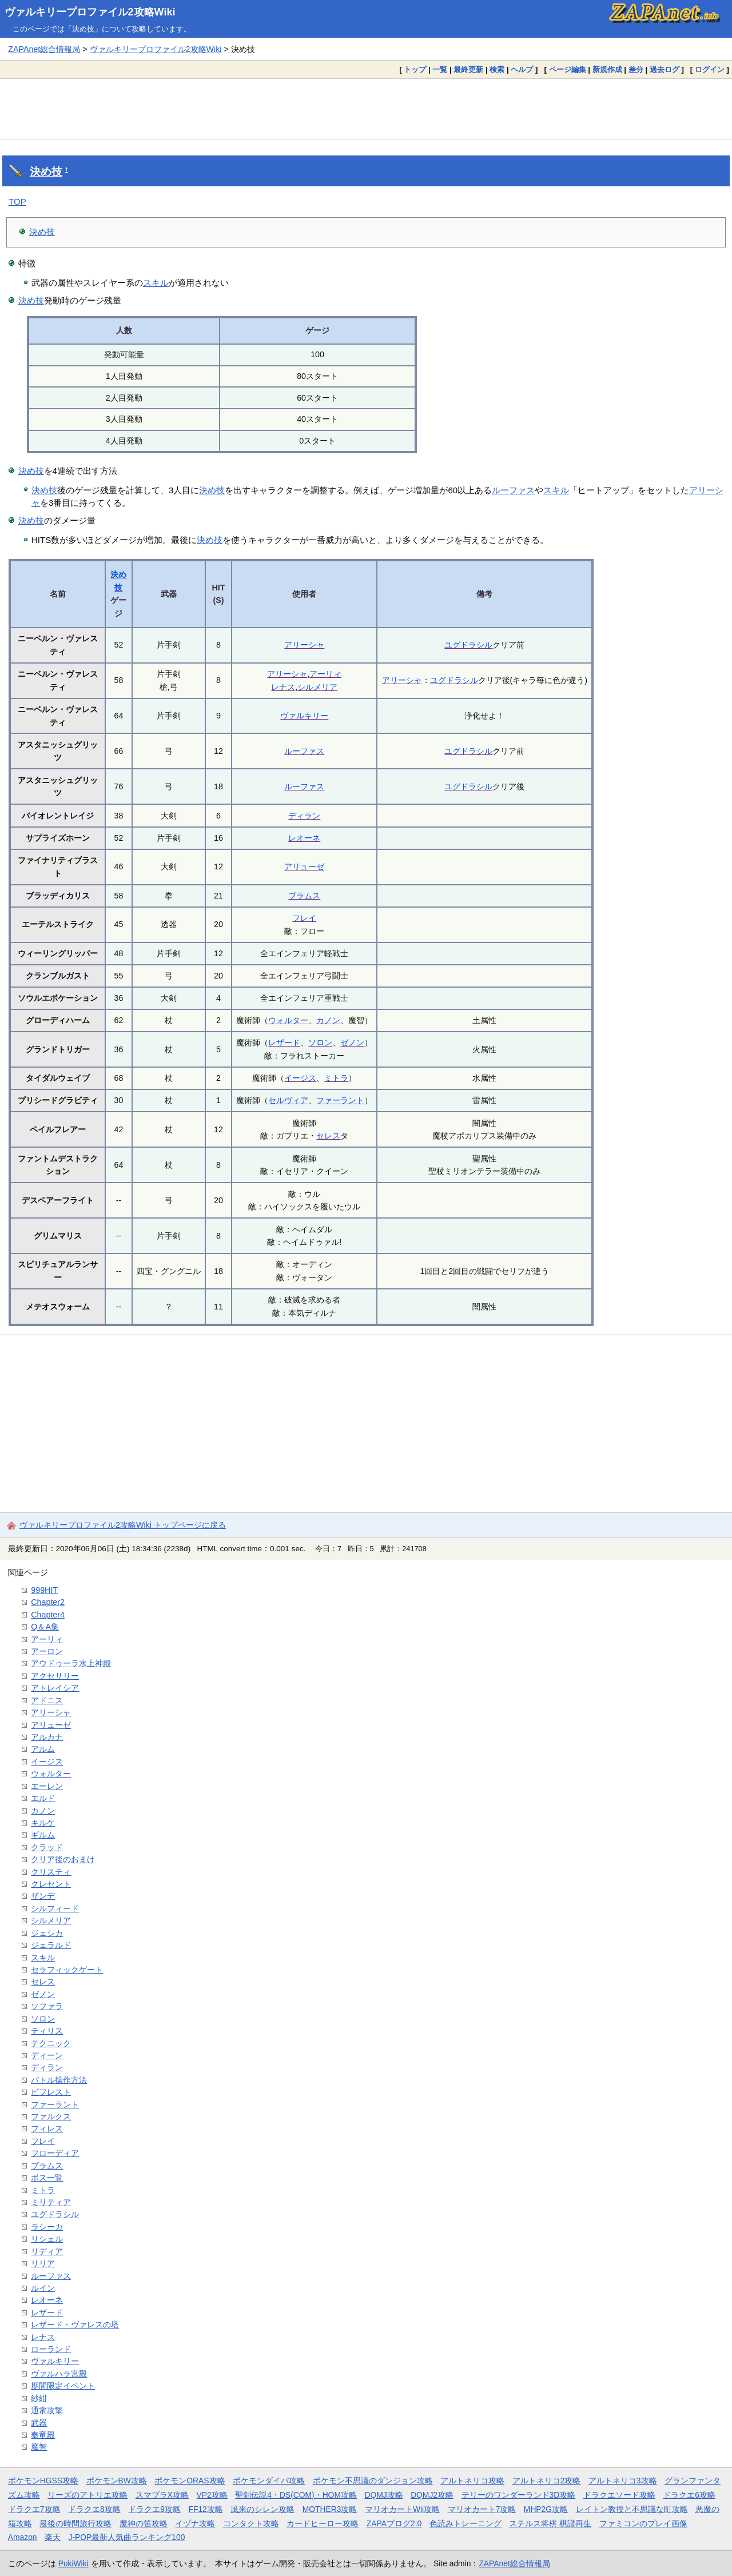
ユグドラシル (468, 644)
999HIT (44, 1590)
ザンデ (43, 1895)
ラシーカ (47, 2226)
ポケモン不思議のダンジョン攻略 (373, 2480)
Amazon (22, 2537)
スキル (156, 282)
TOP (17, 201)
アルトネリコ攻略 (472, 2480)
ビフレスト (51, 2091)
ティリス (47, 2030)
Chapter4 (48, 1614)
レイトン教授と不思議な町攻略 (632, 2509)
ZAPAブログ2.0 (394, 2523)
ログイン (710, 69)
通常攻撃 (47, 2410)
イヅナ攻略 (195, 2523)
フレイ (304, 917)
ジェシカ (47, 1933)
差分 (635, 69)
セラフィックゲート (67, 1969)
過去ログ (664, 69)
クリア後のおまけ (63, 1859)
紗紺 (39, 2398)
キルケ (43, 1822)
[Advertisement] (366, 108)
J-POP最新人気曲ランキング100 (127, 2537)
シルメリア (317, 687)
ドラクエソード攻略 (619, 2494)
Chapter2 (48, 1602)
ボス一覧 (47, 2177)
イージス (300, 1078)
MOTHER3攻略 (330, 2509)
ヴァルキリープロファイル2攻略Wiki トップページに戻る (122, 1524)
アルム (43, 1749)
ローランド (51, 2349)
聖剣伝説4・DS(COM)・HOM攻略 (296, 2494)
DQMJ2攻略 (432, 2494)
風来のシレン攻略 (262, 2509)
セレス (328, 1135)
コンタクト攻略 (251, 2523)
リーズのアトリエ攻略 (87, 2494)
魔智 (39, 2446)
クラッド (47, 1847)
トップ (415, 69)
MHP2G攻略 (546, 2509)
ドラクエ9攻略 (154, 2509)
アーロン (47, 1651)
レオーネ (304, 837)
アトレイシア (55, 1687)
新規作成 (607, 69)
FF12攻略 (205, 2509)
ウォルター (288, 1020)
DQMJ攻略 (383, 2494)
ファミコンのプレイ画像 (643, 2523)
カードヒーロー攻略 (323, 2523)
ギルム (43, 1834)
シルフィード (55, 1908)
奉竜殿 (43, 2434)
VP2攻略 (212, 2494)
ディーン (47, 2055)
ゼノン (352, 1042)
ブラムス (304, 895)
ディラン (304, 815)
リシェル (47, 2238)
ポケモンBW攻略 (116, 2480)
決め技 (46, 172)
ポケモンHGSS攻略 (43, 2480)
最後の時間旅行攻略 (75, 2523)
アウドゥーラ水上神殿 (71, 1663)
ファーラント (340, 1100)
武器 (39, 2422)
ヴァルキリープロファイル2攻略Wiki (90, 12)
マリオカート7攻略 (482, 2509)
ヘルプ (522, 69)
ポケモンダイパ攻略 (269, 2480)
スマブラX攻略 (162, 2494)
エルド (43, 1798)
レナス (283, 687)
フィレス (47, 2128)
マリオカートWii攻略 (402, 2509)
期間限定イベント (63, 2385)
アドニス (47, 1700)
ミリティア (51, 2202)
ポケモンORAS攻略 (189, 2480)
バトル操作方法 (59, 2079)
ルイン (43, 2288)
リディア (47, 2251)
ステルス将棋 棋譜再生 (550, 2523)
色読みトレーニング (465, 2523)
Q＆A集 (45, 1626)
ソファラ (47, 2006)
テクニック (51, 2043)
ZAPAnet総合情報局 (44, 49)
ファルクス (51, 2116)
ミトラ (336, 1078)
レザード (284, 1042)
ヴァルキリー (304, 715)
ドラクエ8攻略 (94, 2509)
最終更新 (468, 69)
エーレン (47, 1786)
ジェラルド (51, 1945)
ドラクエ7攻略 (34, 2509)
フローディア (55, 2153)
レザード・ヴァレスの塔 (75, 2324)
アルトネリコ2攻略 (546, 2480)
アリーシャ (304, 644)
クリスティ (51, 1871)
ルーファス (513, 490)
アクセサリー (55, 1675)
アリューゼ (304, 866)
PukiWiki (73, 2563)
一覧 (439, 69)
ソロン (320, 1042)
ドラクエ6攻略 (689, 2494)
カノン (328, 1020)
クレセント (51, 1883)
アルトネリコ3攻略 (622, 2480)
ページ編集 (567, 69)
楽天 (53, 2537)
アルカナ (47, 1737)
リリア (43, 2263)
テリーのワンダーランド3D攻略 (519, 2494)
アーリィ (325, 673)
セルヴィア (288, 1100)
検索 (497, 69)
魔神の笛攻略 (144, 2523)
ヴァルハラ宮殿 (59, 2373)
